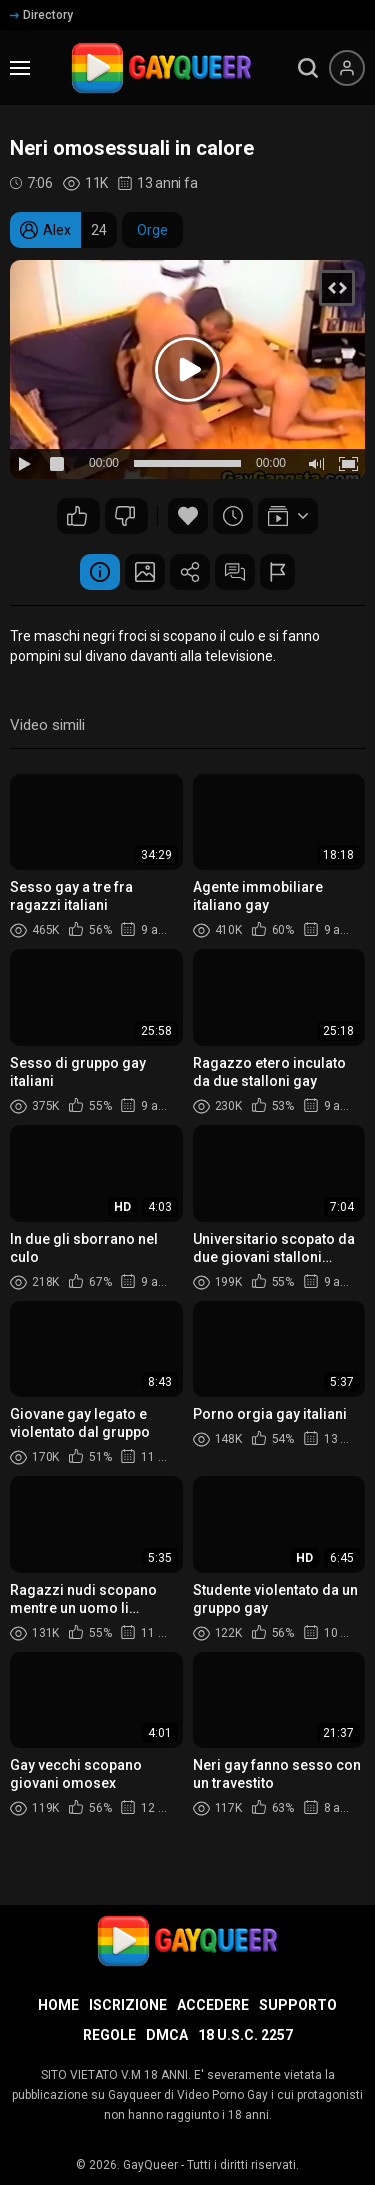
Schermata (145, 572)
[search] (308, 68)
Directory (41, 15)
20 (77, 516)
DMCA (167, 2035)
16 (125, 516)
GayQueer (150, 2165)
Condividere (190, 572)
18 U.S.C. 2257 (245, 2035)
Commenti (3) (235, 572)
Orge (152, 230)
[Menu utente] (347, 68)
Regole (109, 2035)
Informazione (100, 572)
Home (58, 2005)
